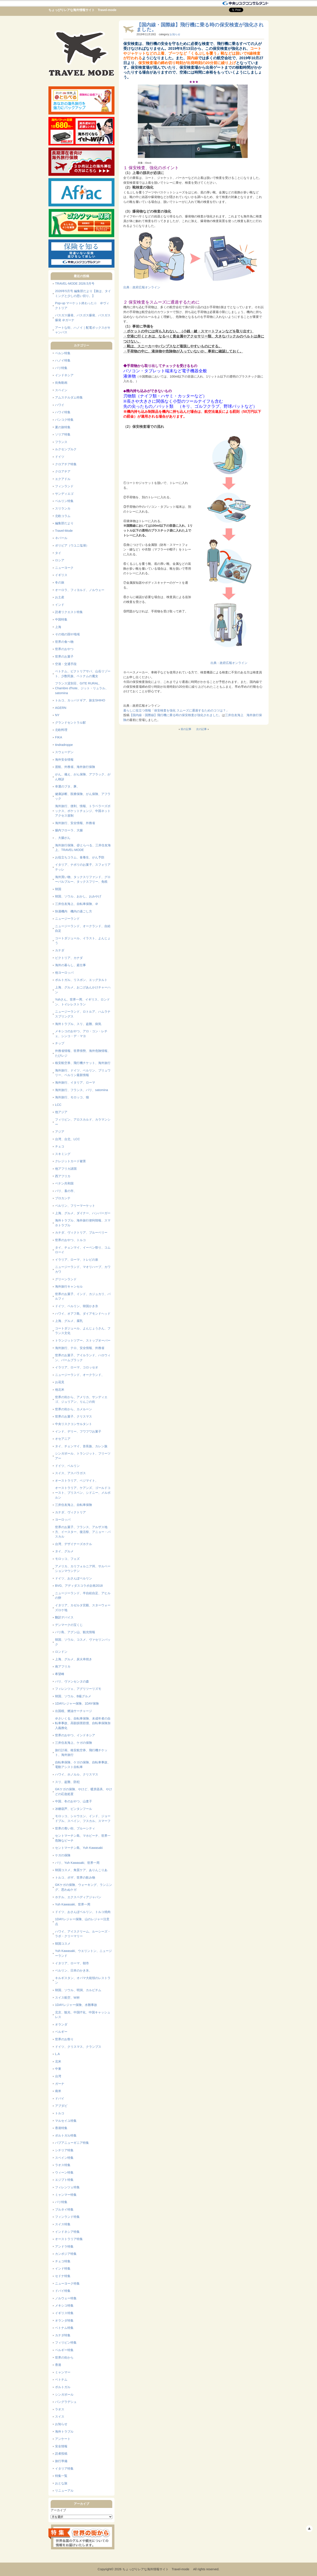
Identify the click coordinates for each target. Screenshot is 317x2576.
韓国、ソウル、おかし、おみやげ (78, 896)
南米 (58, 2091)
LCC (58, 1104)
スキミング (62, 1154)
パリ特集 (61, 2202)
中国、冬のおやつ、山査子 (73, 1801)
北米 (58, 2061)
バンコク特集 (64, 419)
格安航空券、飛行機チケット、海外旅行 (83, 1063)
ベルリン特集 (64, 501)
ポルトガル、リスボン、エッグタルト (81, 980)
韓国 (58, 889)
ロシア (59, 560)
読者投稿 (61, 2453)
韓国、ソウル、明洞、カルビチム (78, 1990)
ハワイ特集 (62, 412)
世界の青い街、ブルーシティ (75, 1828)
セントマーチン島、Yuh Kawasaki (79, 1848)
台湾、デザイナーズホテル (73, 1544)
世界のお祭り (64, 2039)
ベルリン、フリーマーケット (75, 1205)
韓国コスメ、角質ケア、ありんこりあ (81, 1870)
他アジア (61, 1112)
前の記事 (186, 729)
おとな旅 (61, 2483)
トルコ (59, 2113)
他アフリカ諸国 (66, 1168)
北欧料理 (61, 730)
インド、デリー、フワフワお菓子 (78, 1431)
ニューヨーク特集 (67, 2283)
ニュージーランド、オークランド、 (79, 1375)
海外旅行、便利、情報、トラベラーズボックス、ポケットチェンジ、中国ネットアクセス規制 (83, 810)
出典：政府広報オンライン (141, 287)
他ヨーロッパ (64, 972)
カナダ (59, 950)
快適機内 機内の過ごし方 (73, 911)
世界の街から (64, 2357)
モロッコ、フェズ (67, 1558)
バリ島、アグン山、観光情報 (75, 1632)
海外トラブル (64, 2431)
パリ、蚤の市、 (66, 1191)
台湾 (58, 2076)
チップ (59, 1043)
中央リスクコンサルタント (73, 1424)
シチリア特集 (64, 2150)
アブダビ (61, 2105)
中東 (58, 2068)
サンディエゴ (64, 493)
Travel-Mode (64, 530)
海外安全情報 (64, 759)
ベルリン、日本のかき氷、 (73, 1970)
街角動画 (61, 382)
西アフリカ (62, 1176)
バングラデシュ (66, 2402)
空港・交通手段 (66, 664)
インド (59, 604)
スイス (59, 2416)
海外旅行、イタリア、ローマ (75, 1082)
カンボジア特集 (66, 2253)
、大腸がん (62, 838)
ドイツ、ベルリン (67, 1466)
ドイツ (59, 456)
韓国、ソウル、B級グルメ (73, 1696)
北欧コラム (62, 516)
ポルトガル (62, 2387)
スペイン (61, 390)
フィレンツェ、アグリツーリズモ (78, 1688)
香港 (58, 2365)
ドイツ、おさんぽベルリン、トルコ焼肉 (83, 1912)
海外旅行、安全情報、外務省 (75, 823)
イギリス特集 (64, 2313)
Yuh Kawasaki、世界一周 (72, 1904)
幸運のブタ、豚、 (67, 786)
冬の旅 (59, 582)
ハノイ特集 (62, 360)
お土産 (59, 597)
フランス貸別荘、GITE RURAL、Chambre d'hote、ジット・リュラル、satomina (81, 688)
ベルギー (61, 2031)
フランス (61, 442)
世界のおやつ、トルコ (70, 1240)
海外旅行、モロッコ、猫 (72, 1097)
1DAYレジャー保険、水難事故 (76, 2005)
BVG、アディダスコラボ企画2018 (79, 1585)
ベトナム (61, 2379)
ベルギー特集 (64, 2350)
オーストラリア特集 (69, 2239)
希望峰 (59, 1674)
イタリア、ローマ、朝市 (72, 1963)
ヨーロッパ (62, 1519)
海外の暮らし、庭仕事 (70, 965)
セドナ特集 (62, 2276)
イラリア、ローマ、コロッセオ (76, 1367)
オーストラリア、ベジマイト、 (76, 1480)
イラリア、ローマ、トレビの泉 (76, 1259)
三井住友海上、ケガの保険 (73, 1742)
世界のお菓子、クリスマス (73, 1416)
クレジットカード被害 (70, 1161)
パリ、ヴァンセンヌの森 (72, 1681)
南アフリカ (62, 1666)
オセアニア (62, 1438)
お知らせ (61, 2424)
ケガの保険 (62, 1855)
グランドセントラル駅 (70, 722)
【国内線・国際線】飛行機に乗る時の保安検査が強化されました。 (200, 27)
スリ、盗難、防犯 (67, 1782)
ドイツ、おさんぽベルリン (73, 1578)
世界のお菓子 (64, 656)
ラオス (59, 2409)
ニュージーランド (67, 918)
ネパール (61, 538)
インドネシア (64, 375)
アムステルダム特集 (69, 397)
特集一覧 (61, 2476)
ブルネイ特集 (64, 2209)
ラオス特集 (62, 2165)
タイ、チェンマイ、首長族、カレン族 (81, 1446)
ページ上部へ (309, 2528)
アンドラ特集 (64, 2246)
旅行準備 (61, 2461)
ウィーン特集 (64, 2172)
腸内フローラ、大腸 (69, 830)
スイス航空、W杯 (67, 1997)
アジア (59, 1131)
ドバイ (59, 2098)
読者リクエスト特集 (69, 612)
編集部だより (64, 523)
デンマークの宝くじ (69, 1625)
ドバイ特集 (62, 2290)
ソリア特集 (62, 434)
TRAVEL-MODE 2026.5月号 (74, 283)
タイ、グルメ (64, 1551)
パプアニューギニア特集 (72, 2142)
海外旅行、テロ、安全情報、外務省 (79, 1348)
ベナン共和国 (64, 1183)
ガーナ (59, 2083)
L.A (57, 2054)
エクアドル (62, 479)
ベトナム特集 (64, 2328)
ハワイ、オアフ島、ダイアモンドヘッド (83, 1313)
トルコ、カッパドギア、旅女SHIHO (80, 700)
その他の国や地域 (67, 634)
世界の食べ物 (64, 641)
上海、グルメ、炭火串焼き (73, 1659)
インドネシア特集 (67, 2231)
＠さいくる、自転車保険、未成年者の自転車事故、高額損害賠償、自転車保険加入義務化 (83, 1723)
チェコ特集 (62, 2261)
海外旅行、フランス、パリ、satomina (81, 1090)
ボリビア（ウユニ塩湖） (72, 545)
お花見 (59, 1382)
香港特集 (61, 2128)
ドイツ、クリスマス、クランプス (78, 2046)
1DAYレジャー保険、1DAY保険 (77, 1703)
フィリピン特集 (66, 2342)
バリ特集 (61, 368)
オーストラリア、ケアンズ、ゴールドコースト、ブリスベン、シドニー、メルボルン (83, 1492)
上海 (58, 627)
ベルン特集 (62, 353)
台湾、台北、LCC (67, 1139)
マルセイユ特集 (66, 2120)
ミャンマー (62, 2372)
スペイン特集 (64, 2157)
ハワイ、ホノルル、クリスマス (76, 1774)
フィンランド (64, 486)
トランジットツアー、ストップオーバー (83, 1340)
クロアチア (62, 471)
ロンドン (61, 1651)
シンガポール (64, 2394)
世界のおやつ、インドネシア (75, 1735)
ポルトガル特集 (66, 2135)
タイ (58, 553)
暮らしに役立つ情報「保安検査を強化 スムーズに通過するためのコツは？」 (176, 710)
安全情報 (61, 2446)
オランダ (61, 2024)
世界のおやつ (64, 649)
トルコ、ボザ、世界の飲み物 (75, 1877)
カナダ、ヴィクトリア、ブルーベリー (81, 1232)
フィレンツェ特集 (67, 2187)
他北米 (59, 1389)
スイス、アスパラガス (70, 1473)
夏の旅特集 (62, 427)
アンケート (62, 2439)
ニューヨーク (64, 567)
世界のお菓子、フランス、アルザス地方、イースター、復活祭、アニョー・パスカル (83, 1531)
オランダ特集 (64, 2320)
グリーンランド (66, 1279)
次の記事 (201, 729)
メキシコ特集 (64, 2305)
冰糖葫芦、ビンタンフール (73, 1809)
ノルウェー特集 (66, 2298)
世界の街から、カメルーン (73, 1409)
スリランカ (62, 508)
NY (57, 715)
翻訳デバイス (64, 1617)
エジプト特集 (64, 2179)
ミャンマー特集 (66, 2194)
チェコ (59, 1146)
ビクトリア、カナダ (69, 958)
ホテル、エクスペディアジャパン (78, 1897)
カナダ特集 (62, 2335)
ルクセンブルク (66, 449)
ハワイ (59, 405)
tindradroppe (64, 745)
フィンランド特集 (67, 2216)
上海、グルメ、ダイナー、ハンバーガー (83, 1213)
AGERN (60, 708)
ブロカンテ (62, 1198)
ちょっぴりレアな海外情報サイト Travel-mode (84, 10)
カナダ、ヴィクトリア (70, 1512)
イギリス (61, 575)
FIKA (58, 737)
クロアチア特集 (66, 464)
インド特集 (62, 2268)
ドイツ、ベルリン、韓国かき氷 (76, 1306)
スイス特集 (62, 2224)
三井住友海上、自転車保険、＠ (76, 904)
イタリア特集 (64, 2468)
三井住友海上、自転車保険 (73, 1505)
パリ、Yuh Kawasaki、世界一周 (77, 1862)
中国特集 (61, 619)
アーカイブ (58, 2510)
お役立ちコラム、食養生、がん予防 (79, 857)
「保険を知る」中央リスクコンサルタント (245, 3)
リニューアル (64, 2490)
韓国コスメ (62, 1943)
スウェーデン (64, 752)
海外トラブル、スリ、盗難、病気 (78, 1024)
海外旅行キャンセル (69, 1286)
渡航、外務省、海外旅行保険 (75, 767)
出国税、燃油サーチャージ (73, 1711)
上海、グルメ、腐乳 (69, 1321)
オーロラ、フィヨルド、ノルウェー (79, 590)
